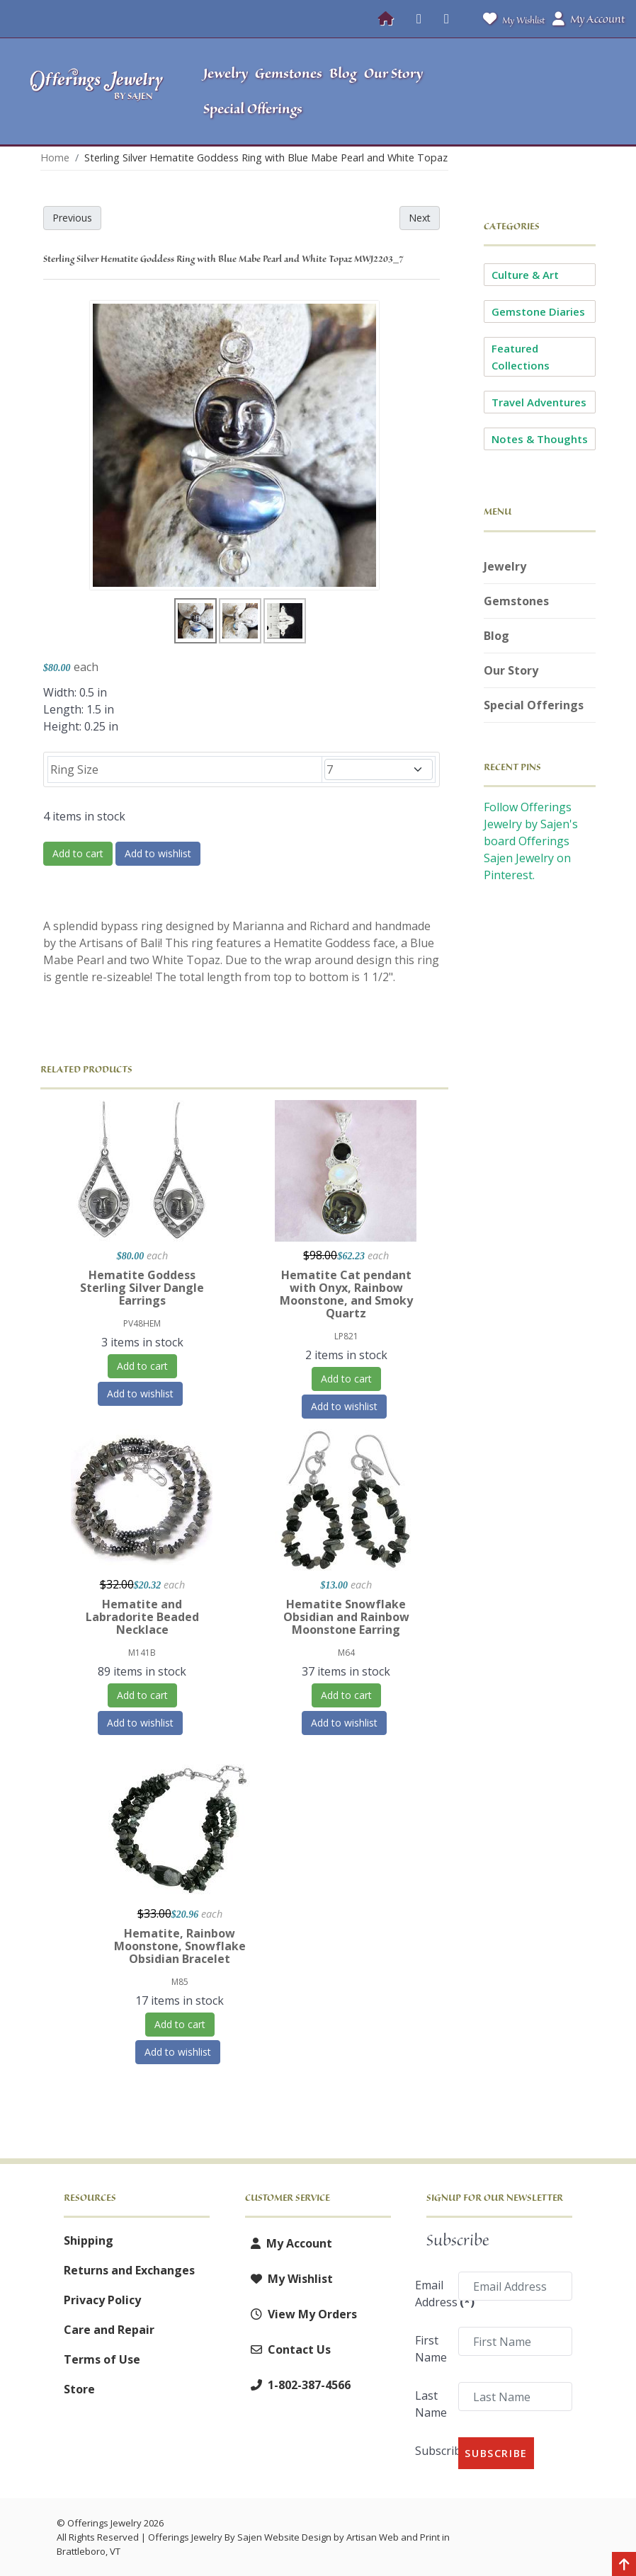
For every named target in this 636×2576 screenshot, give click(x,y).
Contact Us (288, 2349)
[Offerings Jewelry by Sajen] (97, 91)
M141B (142, 1653)
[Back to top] (624, 2565)
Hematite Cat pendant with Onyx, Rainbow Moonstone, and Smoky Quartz (346, 1294)
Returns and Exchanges (129, 2270)
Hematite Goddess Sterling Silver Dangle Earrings (142, 1288)
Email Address (432, 2293)
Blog (496, 635)
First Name (431, 2348)
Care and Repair (109, 2329)
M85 (179, 1982)
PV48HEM (142, 1323)
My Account (288, 2243)
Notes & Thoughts (540, 439)
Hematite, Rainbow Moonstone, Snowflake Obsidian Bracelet (180, 1946)
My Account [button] (588, 19)
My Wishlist (511, 18)
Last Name (431, 2404)
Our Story (511, 670)
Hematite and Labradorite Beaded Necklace (142, 1617)
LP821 (346, 1336)
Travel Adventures (539, 402)
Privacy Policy (102, 2300)
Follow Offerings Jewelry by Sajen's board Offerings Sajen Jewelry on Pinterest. (531, 841)
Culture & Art (525, 275)
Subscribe (432, 2450)
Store (79, 2389)
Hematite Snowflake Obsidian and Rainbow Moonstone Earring (346, 1617)
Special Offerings (534, 705)
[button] (552, 91)
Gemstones (516, 601)
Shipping (88, 2240)
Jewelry (505, 566)
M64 (346, 1653)
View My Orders (301, 2314)
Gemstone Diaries (538, 311)
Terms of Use (102, 2359)
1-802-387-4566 (298, 2385)
